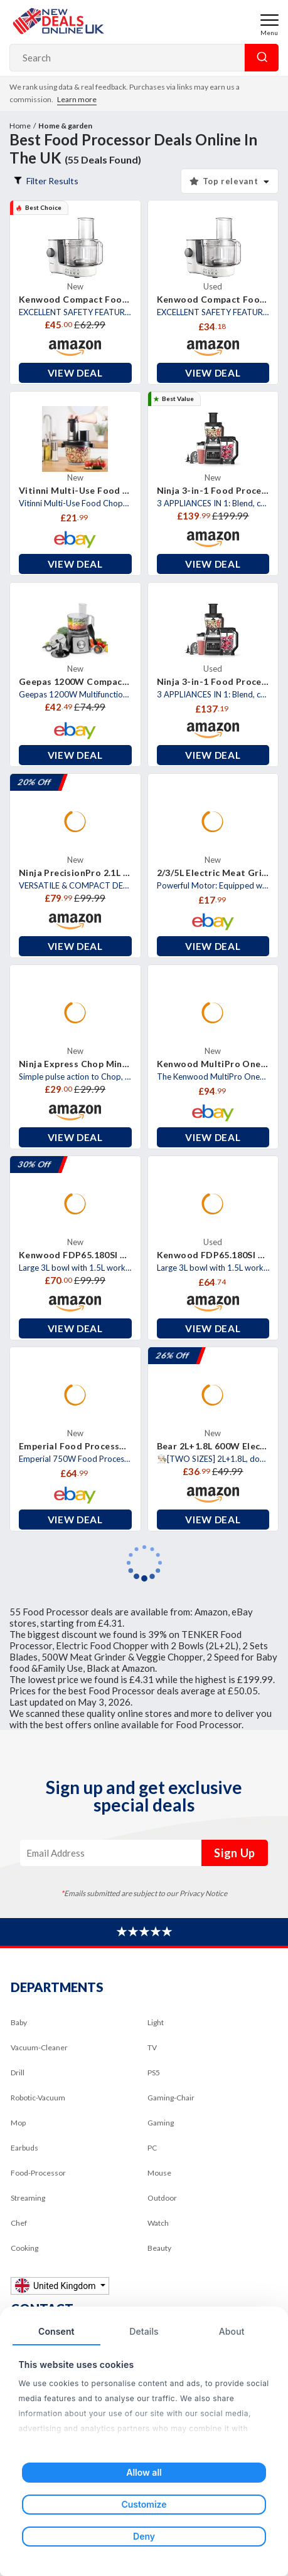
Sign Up (234, 1853)
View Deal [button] (75, 372)
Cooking (24, 2248)
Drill (17, 2072)
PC (152, 2147)
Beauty (159, 2248)
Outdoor (162, 2198)
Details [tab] (143, 2331)
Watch (158, 2223)
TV (152, 2047)
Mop (18, 2122)
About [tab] (232, 2331)
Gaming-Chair (171, 2097)
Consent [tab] (56, 2331)
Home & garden (65, 125)
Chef (19, 2223)
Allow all (143, 2472)
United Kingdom (56, 2285)
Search (262, 57)
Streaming (28, 2198)
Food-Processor (38, 2172)
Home (20, 125)
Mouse (159, 2172)
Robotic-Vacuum (38, 2097)
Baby (19, 2022)
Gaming (160, 2122)
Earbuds (24, 2147)
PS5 (153, 2072)
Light (155, 2022)
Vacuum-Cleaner (39, 2047)
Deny (144, 2536)
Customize (143, 2504)
